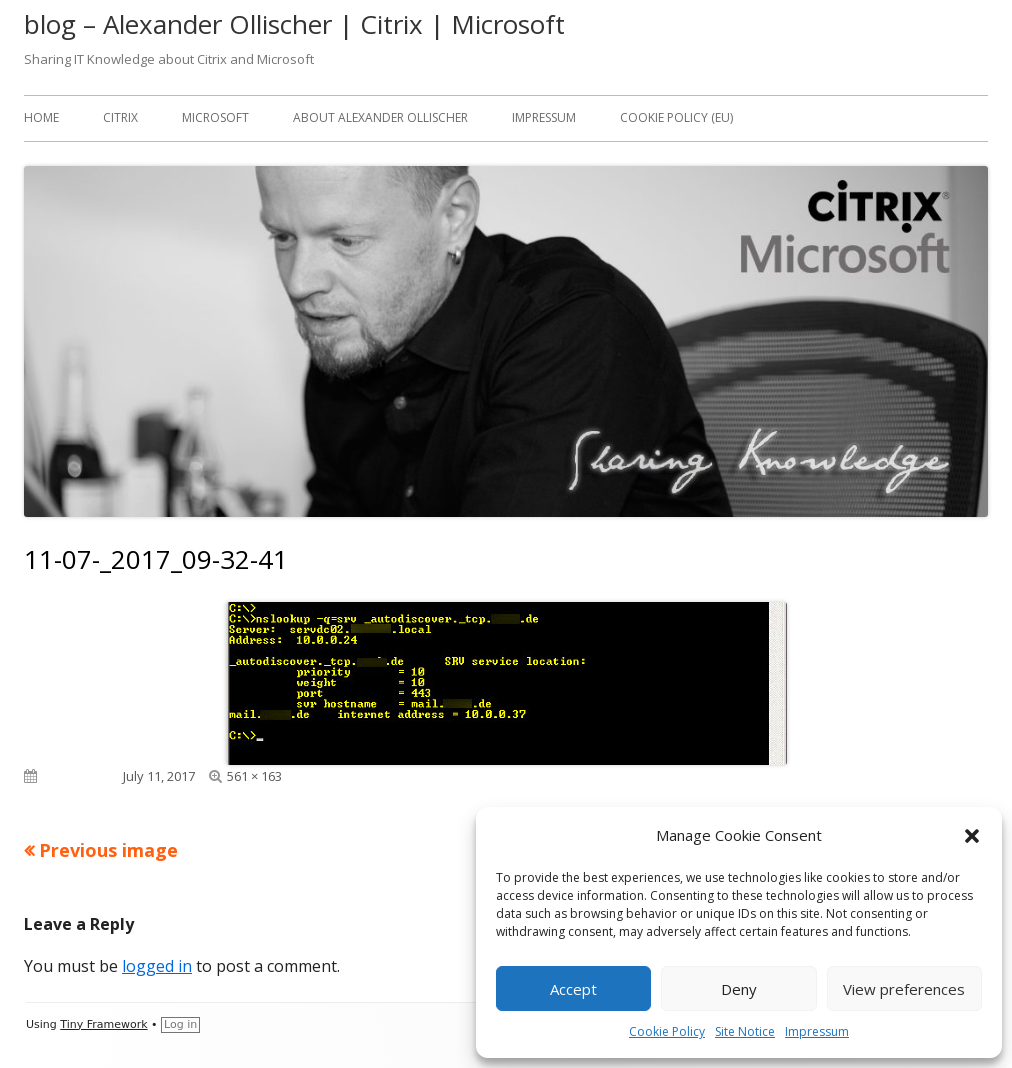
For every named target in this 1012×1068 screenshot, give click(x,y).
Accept (573, 989)
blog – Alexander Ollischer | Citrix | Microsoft (294, 24)
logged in (157, 966)
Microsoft (215, 117)
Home (41, 117)
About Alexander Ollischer (380, 117)
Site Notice (745, 1031)
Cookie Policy (667, 1031)
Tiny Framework (103, 1024)
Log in (180, 1024)
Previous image (108, 850)
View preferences (904, 989)
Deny (739, 989)
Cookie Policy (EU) (676, 117)
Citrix (120, 117)
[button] (972, 836)
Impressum (817, 1031)
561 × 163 (254, 776)
